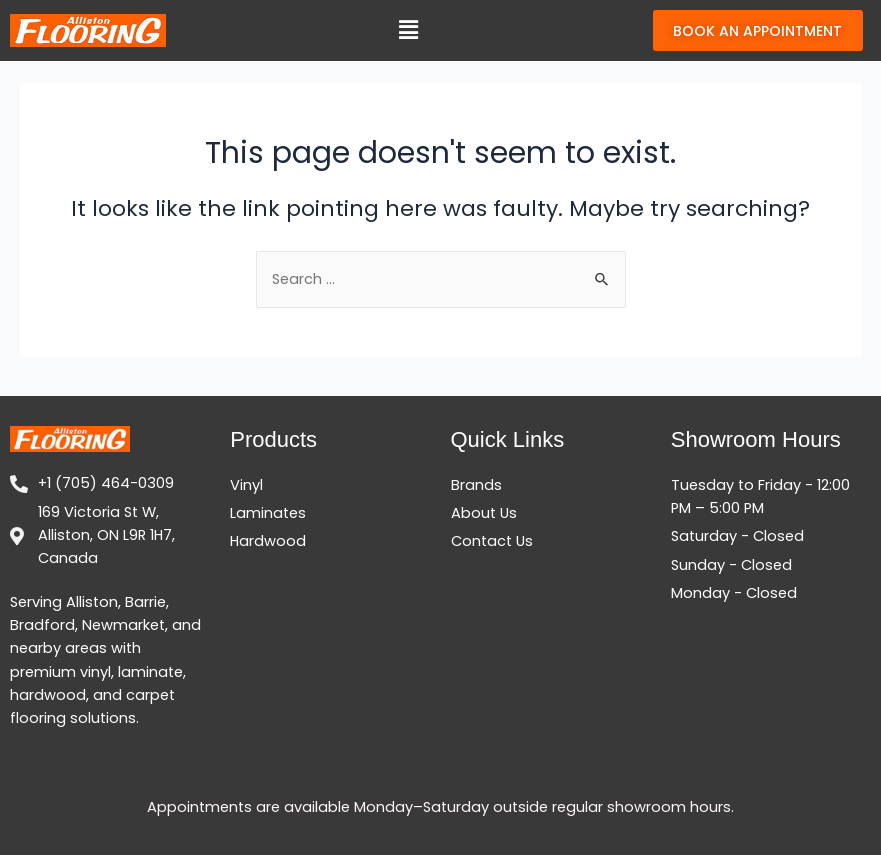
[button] (408, 39)
